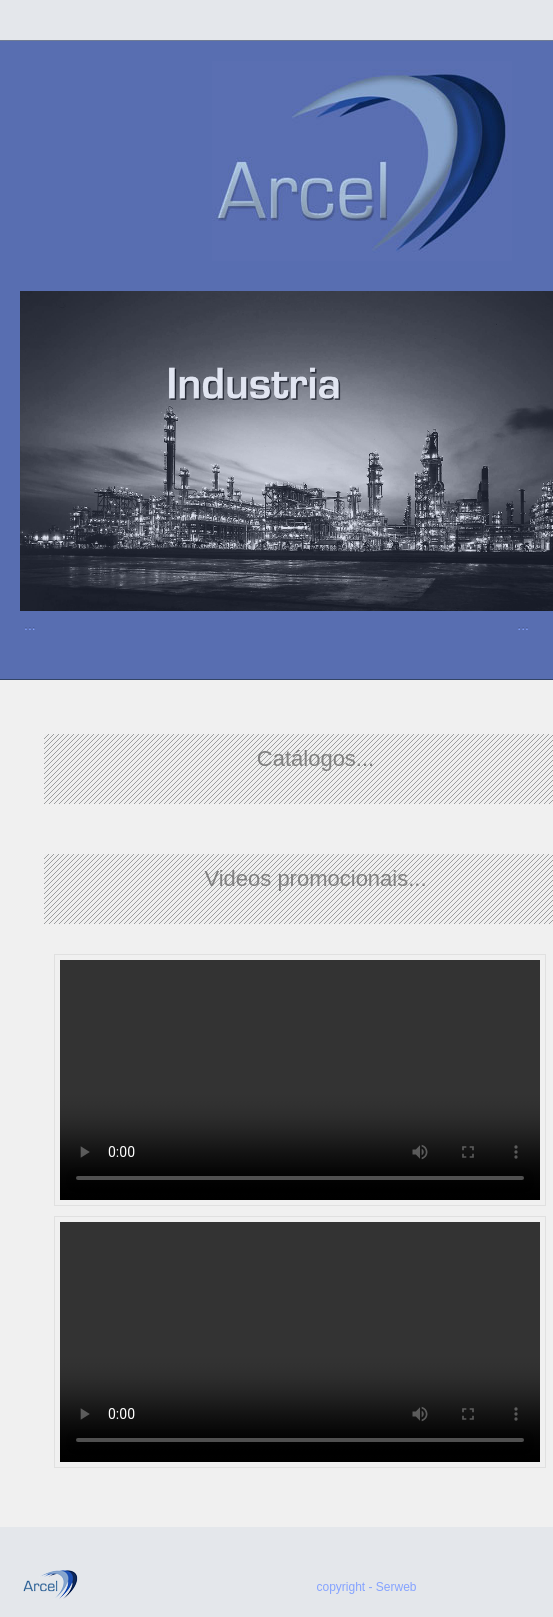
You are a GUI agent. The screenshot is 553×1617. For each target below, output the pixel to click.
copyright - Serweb (367, 1587)
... (30, 625)
